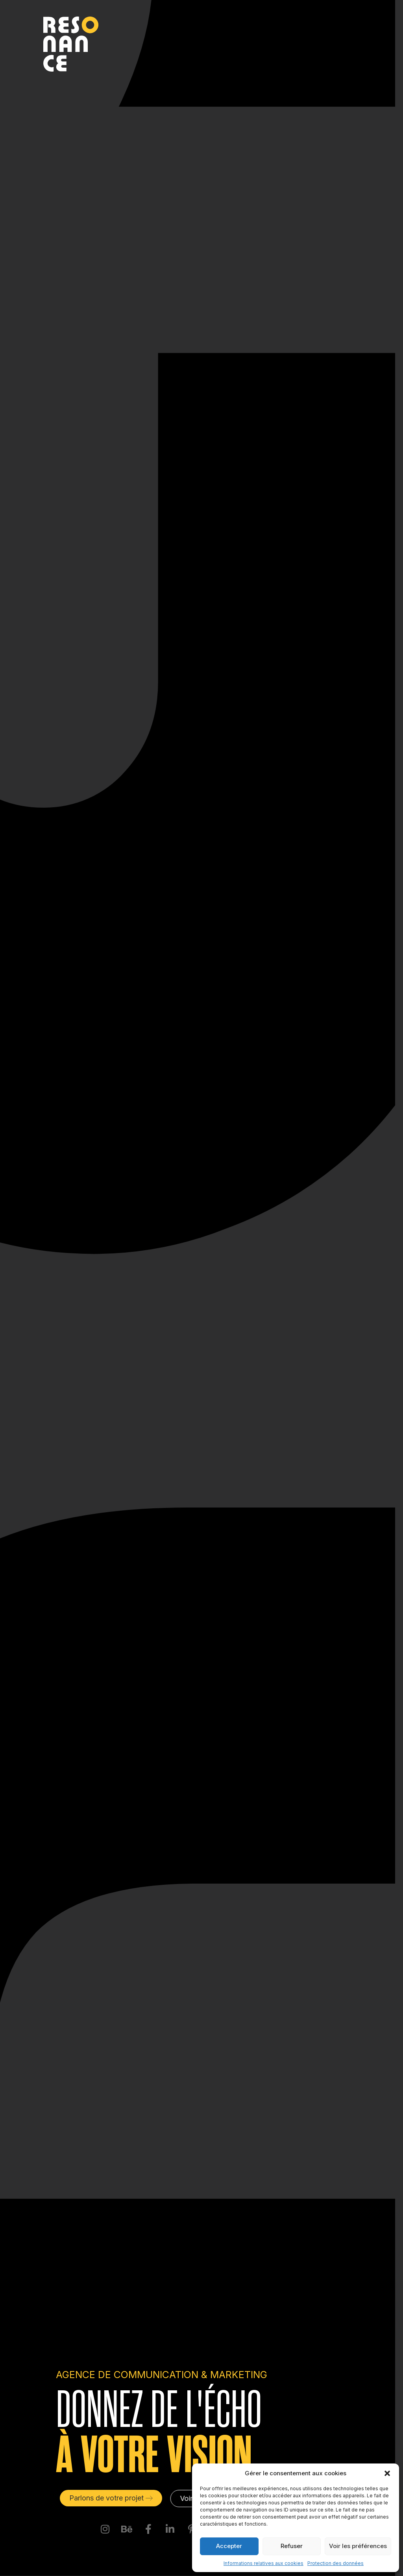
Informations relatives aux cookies (263, 2563)
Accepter (229, 2546)
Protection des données (335, 2563)
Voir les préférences (358, 2546)
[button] (387, 2473)
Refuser (292, 2546)
